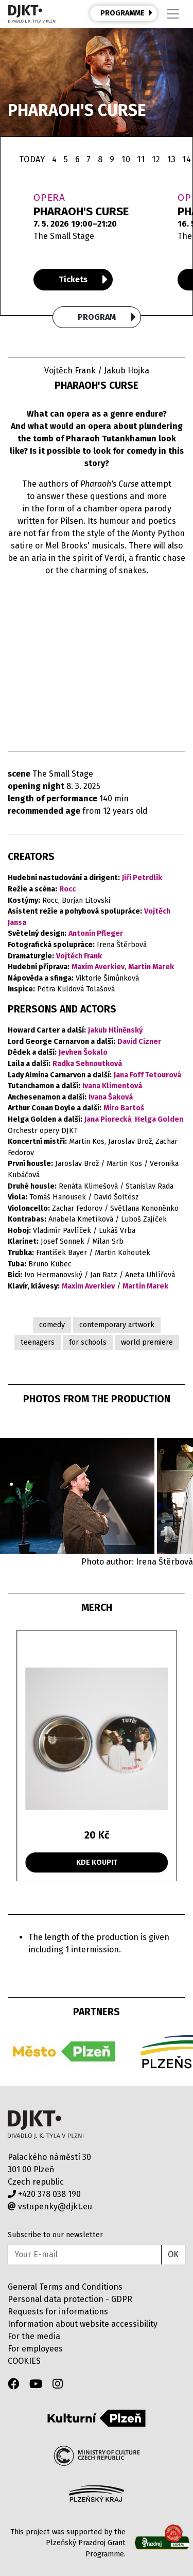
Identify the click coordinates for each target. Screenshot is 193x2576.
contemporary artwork (116, 1324)
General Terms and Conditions (65, 2287)
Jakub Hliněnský (115, 1030)
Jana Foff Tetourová (147, 1075)
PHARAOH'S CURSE (81, 211)
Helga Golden (159, 1119)
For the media (34, 2336)
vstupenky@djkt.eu (50, 2206)
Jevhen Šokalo (83, 1052)
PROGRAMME (126, 13)
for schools (88, 1342)
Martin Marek (151, 967)
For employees (35, 2349)
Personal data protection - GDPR (70, 2299)
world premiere (147, 1342)
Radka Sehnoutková (87, 1063)
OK (173, 2254)
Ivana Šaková (111, 1097)
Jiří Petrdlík (142, 877)
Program (107, 317)
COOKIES (24, 2361)
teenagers (38, 1342)
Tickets (83, 279)
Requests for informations (58, 2311)
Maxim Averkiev (98, 967)
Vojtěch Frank (79, 956)
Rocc (67, 889)
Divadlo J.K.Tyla (45, 2124)
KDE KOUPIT (96, 1862)
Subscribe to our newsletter (55, 2234)
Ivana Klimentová (112, 1085)
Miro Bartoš (123, 1108)
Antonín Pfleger (95, 933)
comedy (52, 1324)
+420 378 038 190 (44, 2194)
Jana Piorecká (107, 1119)
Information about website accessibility (82, 2324)
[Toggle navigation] (173, 14)
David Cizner (139, 1041)
